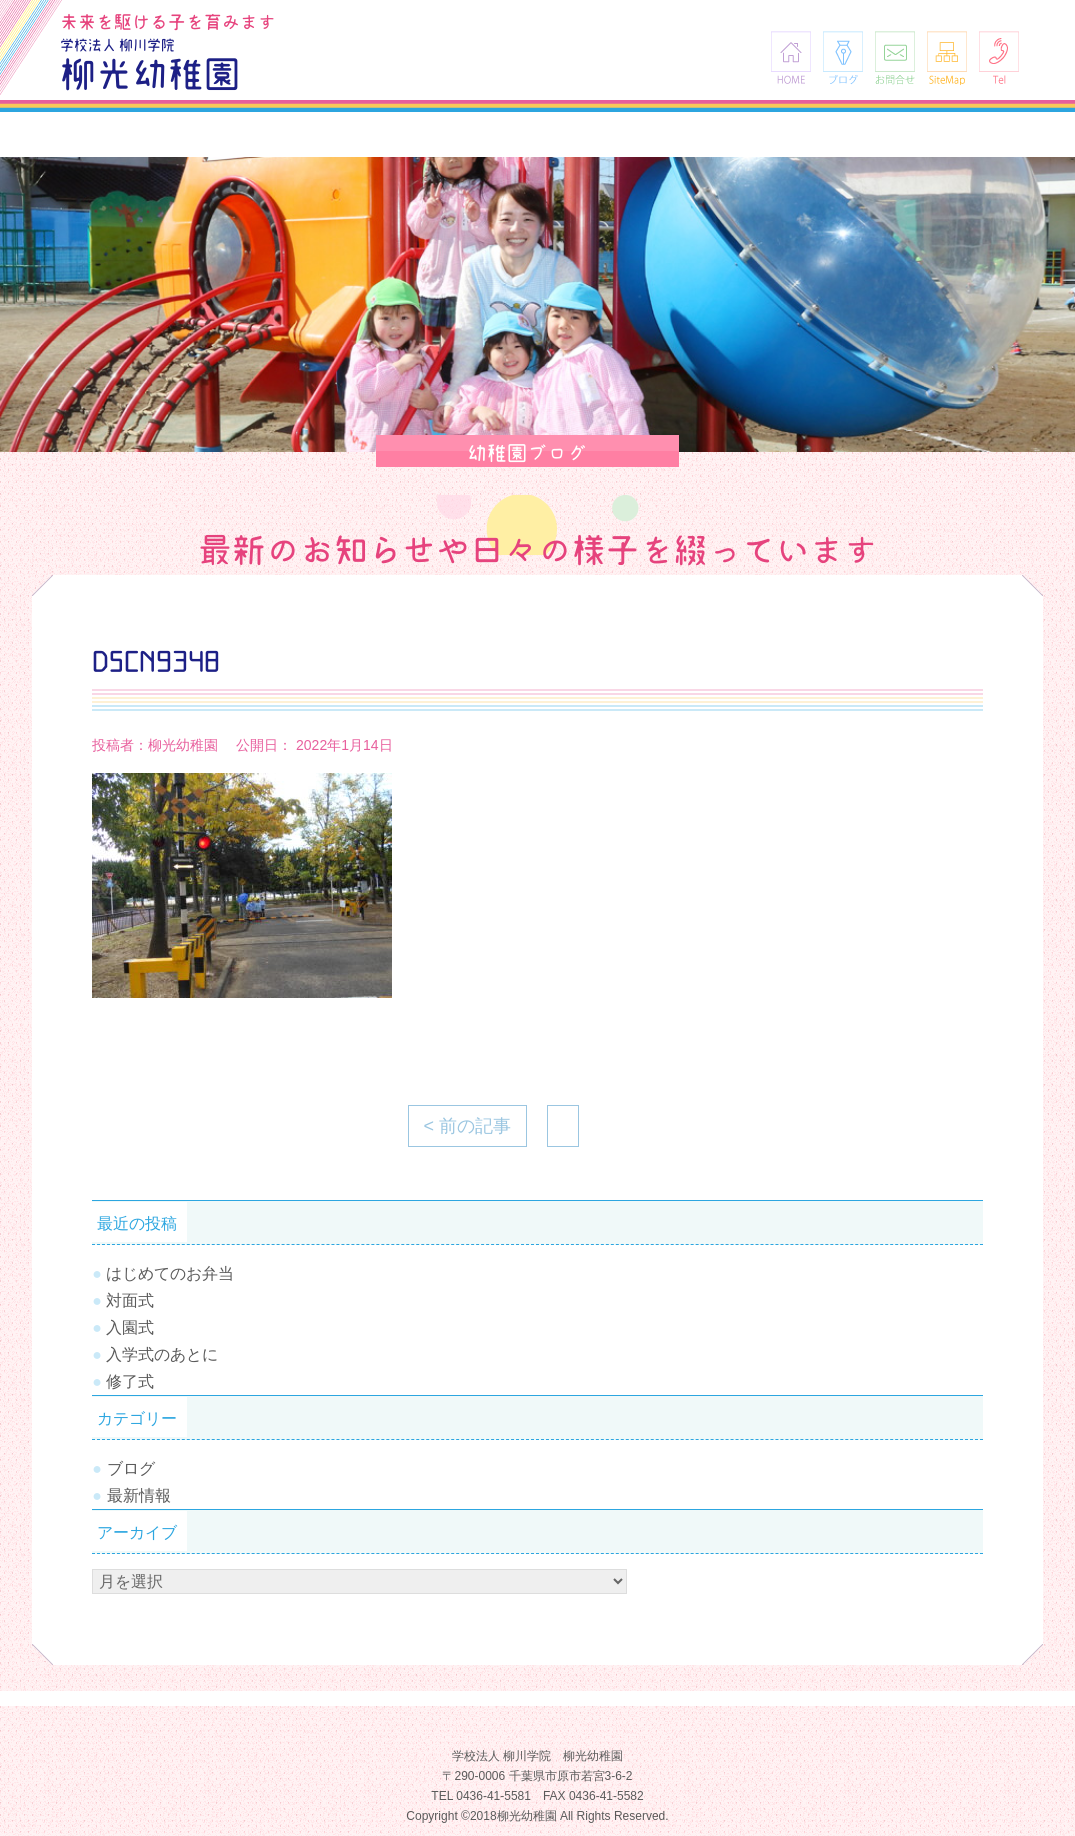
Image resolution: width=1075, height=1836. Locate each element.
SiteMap (947, 57)
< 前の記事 (468, 1126)
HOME (791, 57)
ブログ (843, 57)
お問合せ (895, 57)
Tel (999, 57)
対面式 (130, 1300)
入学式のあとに (162, 1354)
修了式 (130, 1381)
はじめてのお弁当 (170, 1273)
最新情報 (139, 1495)
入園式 (130, 1327)
